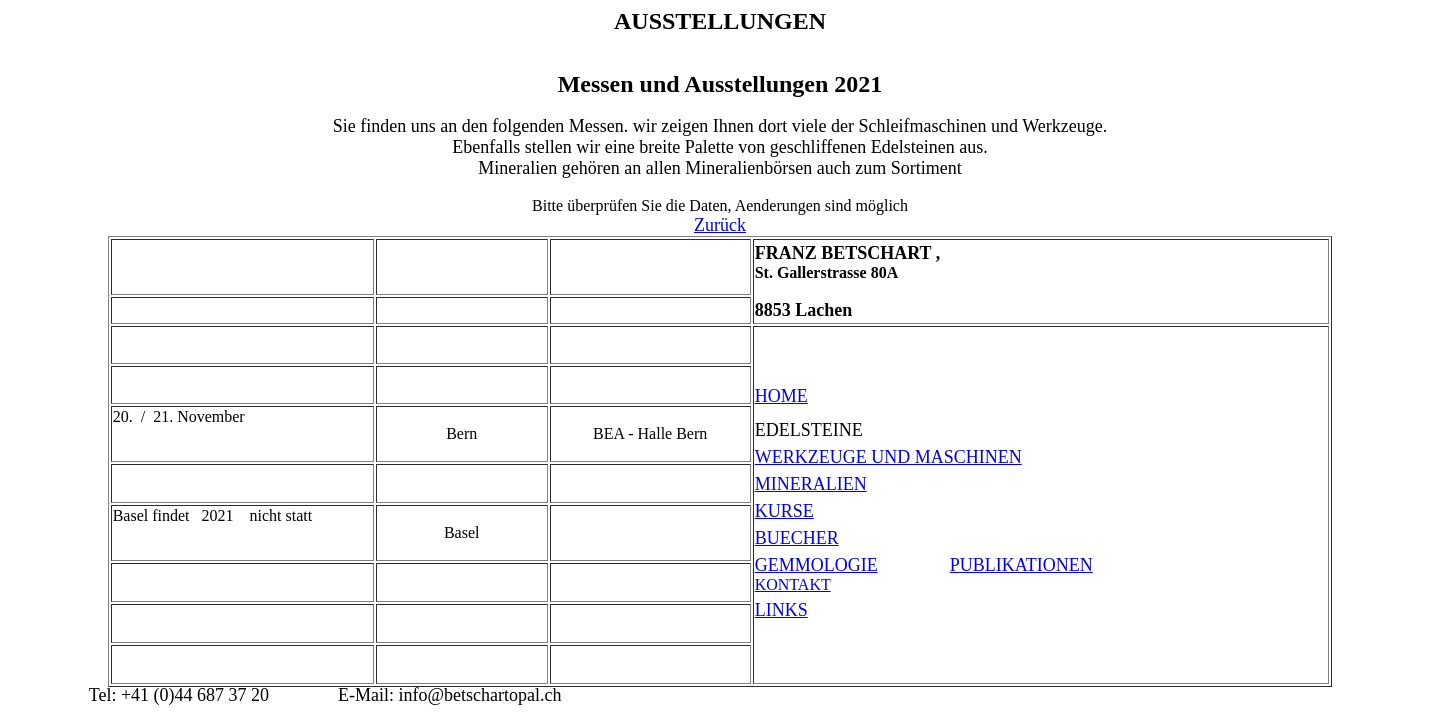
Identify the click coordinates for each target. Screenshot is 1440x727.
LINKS (781, 610)
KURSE (784, 511)
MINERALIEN (811, 484)
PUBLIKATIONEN (1021, 565)
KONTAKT (793, 584)
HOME (781, 396)
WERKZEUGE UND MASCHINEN (888, 457)
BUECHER (797, 538)
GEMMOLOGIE (816, 565)
